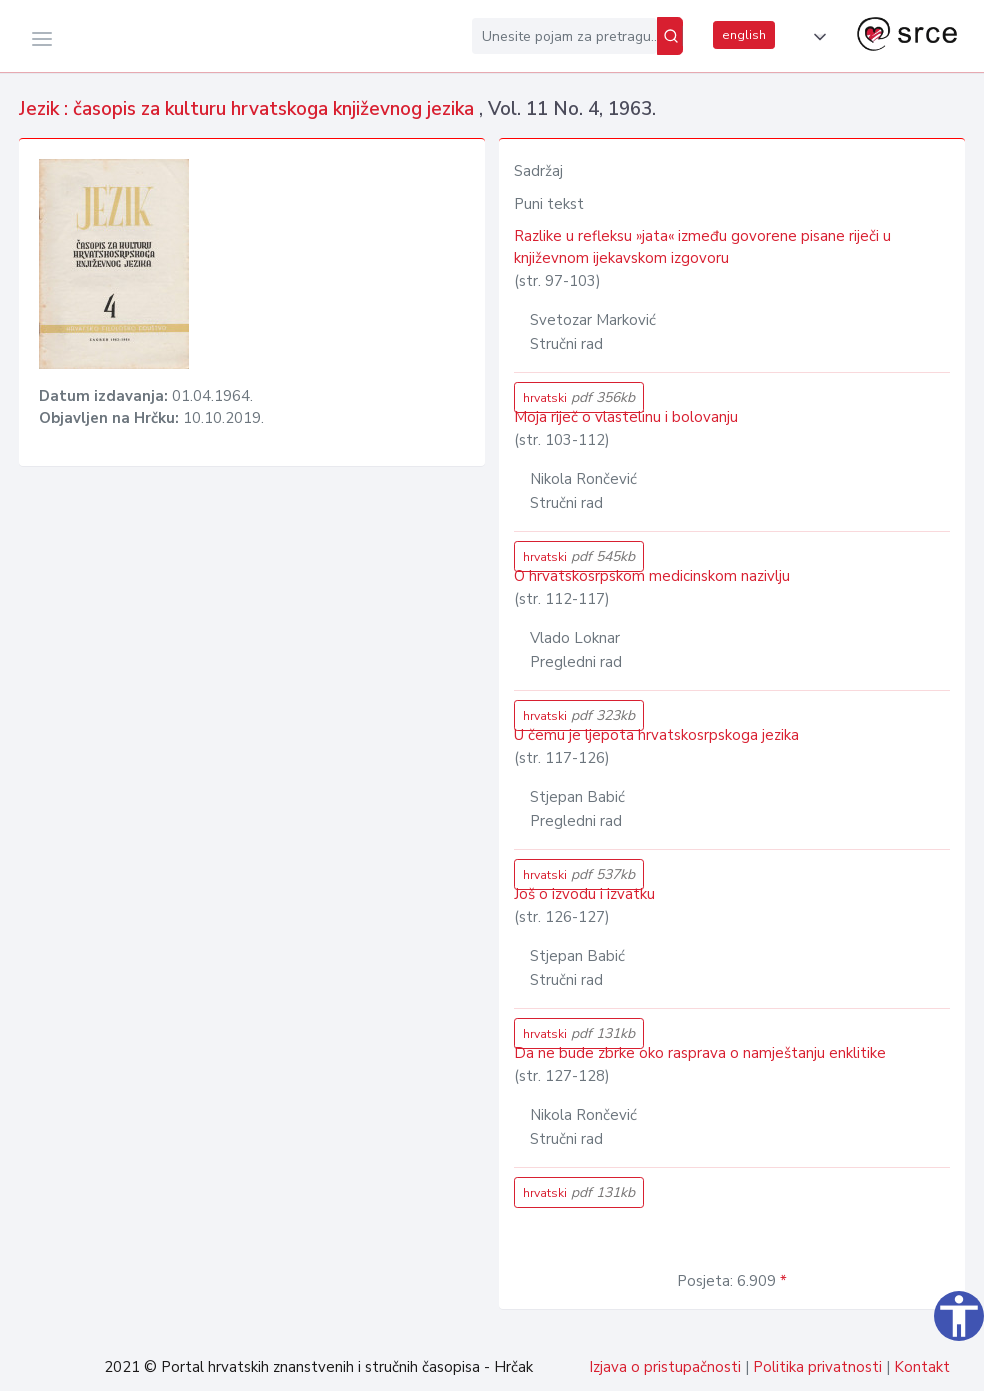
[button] (816, 37)
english (744, 35)
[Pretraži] (670, 36)
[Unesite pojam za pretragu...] (564, 36)
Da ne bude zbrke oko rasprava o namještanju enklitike (700, 1053)
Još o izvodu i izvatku (584, 894)
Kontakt (922, 1367)
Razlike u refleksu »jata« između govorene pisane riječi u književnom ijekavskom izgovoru (702, 247)
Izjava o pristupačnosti (665, 1367)
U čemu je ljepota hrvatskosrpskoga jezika (656, 735)
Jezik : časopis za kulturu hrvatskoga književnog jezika (249, 109)
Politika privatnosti (817, 1367)
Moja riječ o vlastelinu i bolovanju (626, 417)
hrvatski (579, 397)
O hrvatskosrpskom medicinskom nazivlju (652, 576)
